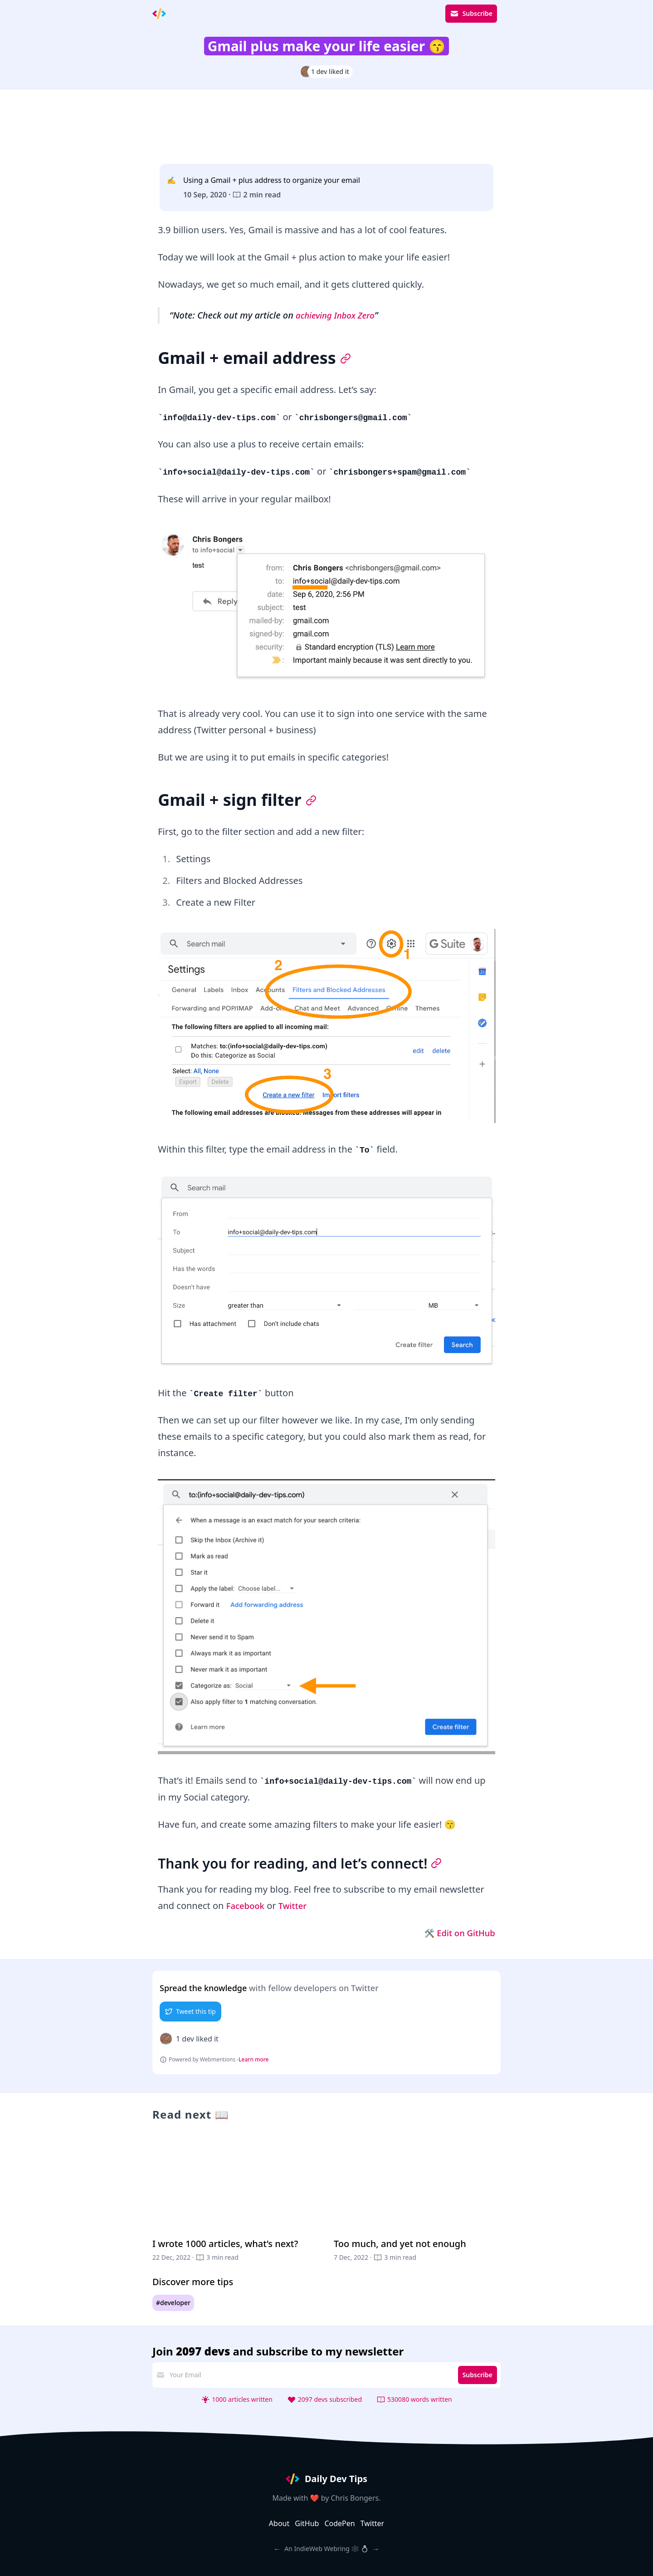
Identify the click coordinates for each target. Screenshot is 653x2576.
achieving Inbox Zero (338, 315)
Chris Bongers (355, 2498)
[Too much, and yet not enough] (417, 2203)
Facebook (247, 1905)
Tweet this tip (190, 2011)
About (279, 2523)
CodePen (339, 2523)
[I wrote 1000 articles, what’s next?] (235, 2203)
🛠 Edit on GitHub (456, 1933)
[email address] (309, 2375)
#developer (173, 2303)
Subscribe (471, 13)
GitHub (307, 2523)
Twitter (297, 1905)
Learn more (253, 2059)
